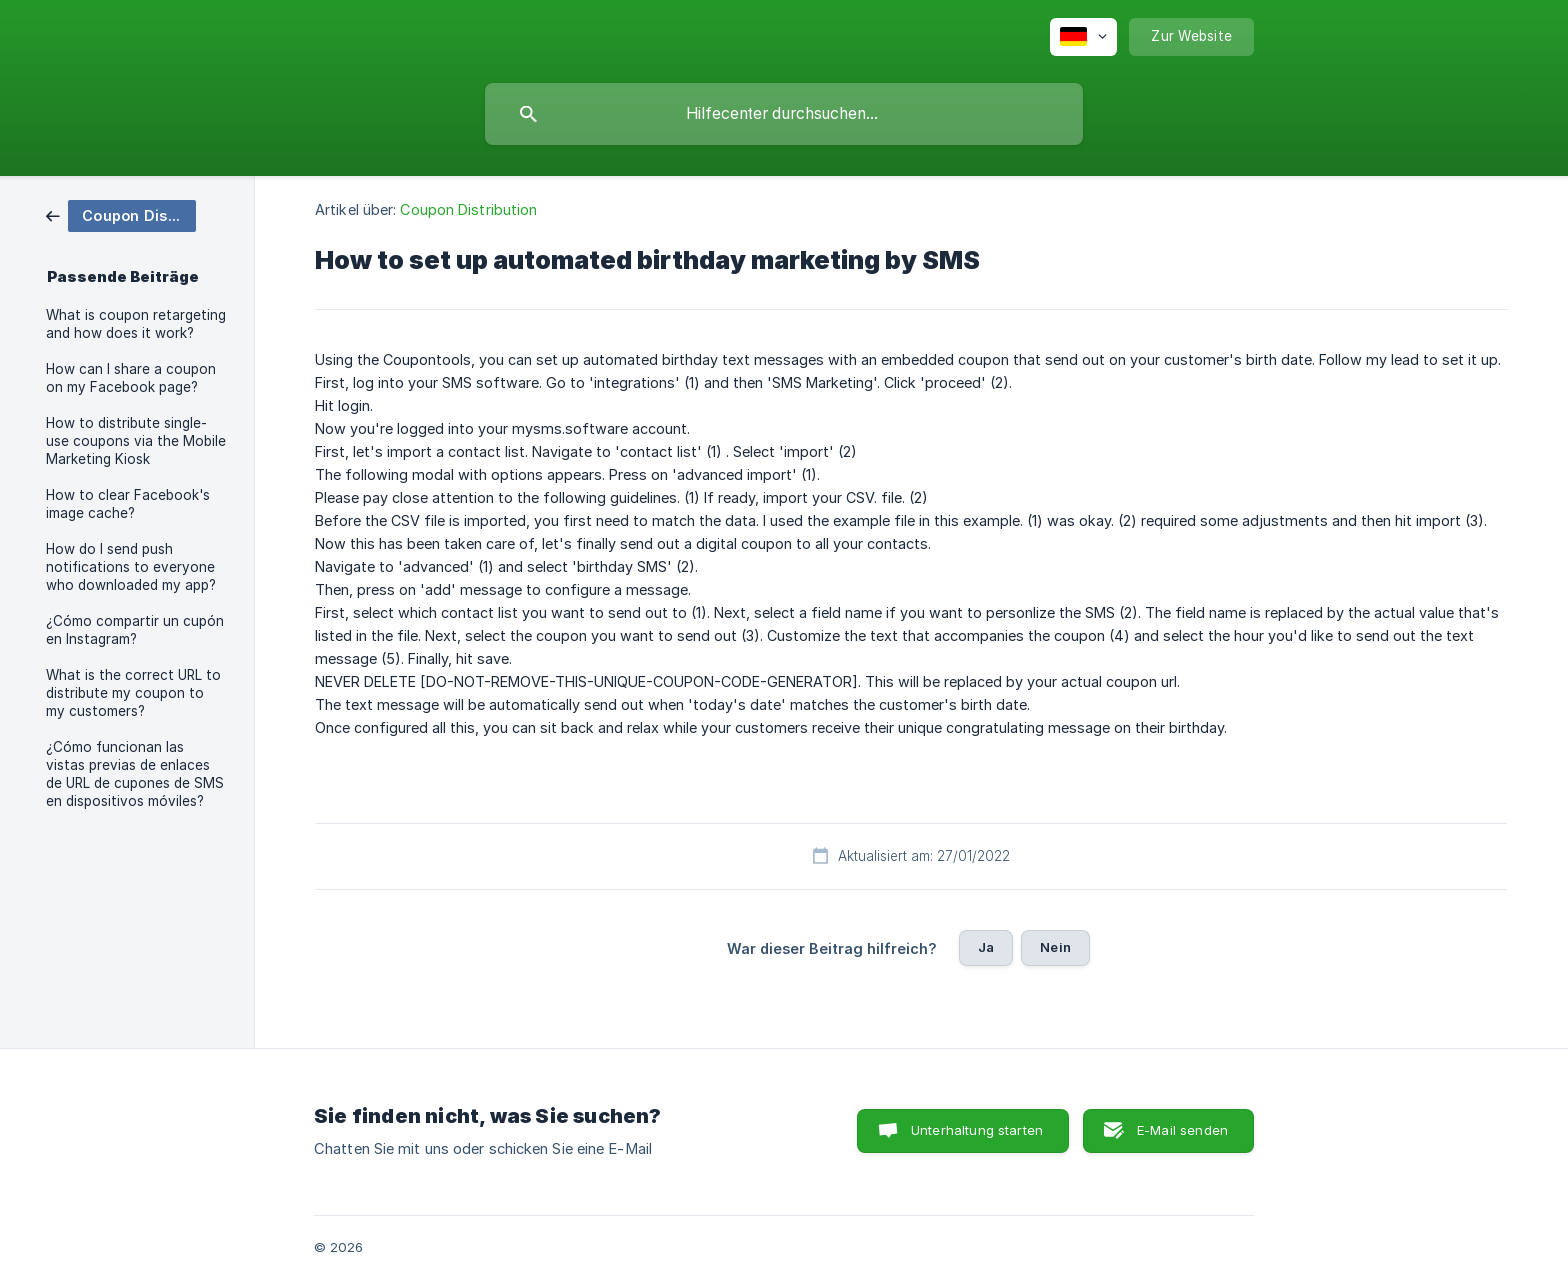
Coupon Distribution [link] (468, 209)
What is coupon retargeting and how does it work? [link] (136, 324)
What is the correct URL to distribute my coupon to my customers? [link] (133, 693)
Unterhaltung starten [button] (977, 1130)
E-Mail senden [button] (1182, 1130)
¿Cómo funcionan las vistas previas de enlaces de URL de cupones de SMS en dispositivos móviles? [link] (135, 774)
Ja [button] (986, 947)
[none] (1083, 37)
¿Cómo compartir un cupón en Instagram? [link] (135, 630)
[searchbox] (784, 114)
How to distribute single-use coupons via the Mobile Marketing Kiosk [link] (136, 441)
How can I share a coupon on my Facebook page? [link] (131, 378)
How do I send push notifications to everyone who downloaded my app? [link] (131, 567)
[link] (121, 214)
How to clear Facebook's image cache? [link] (128, 504)
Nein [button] (1055, 947)
